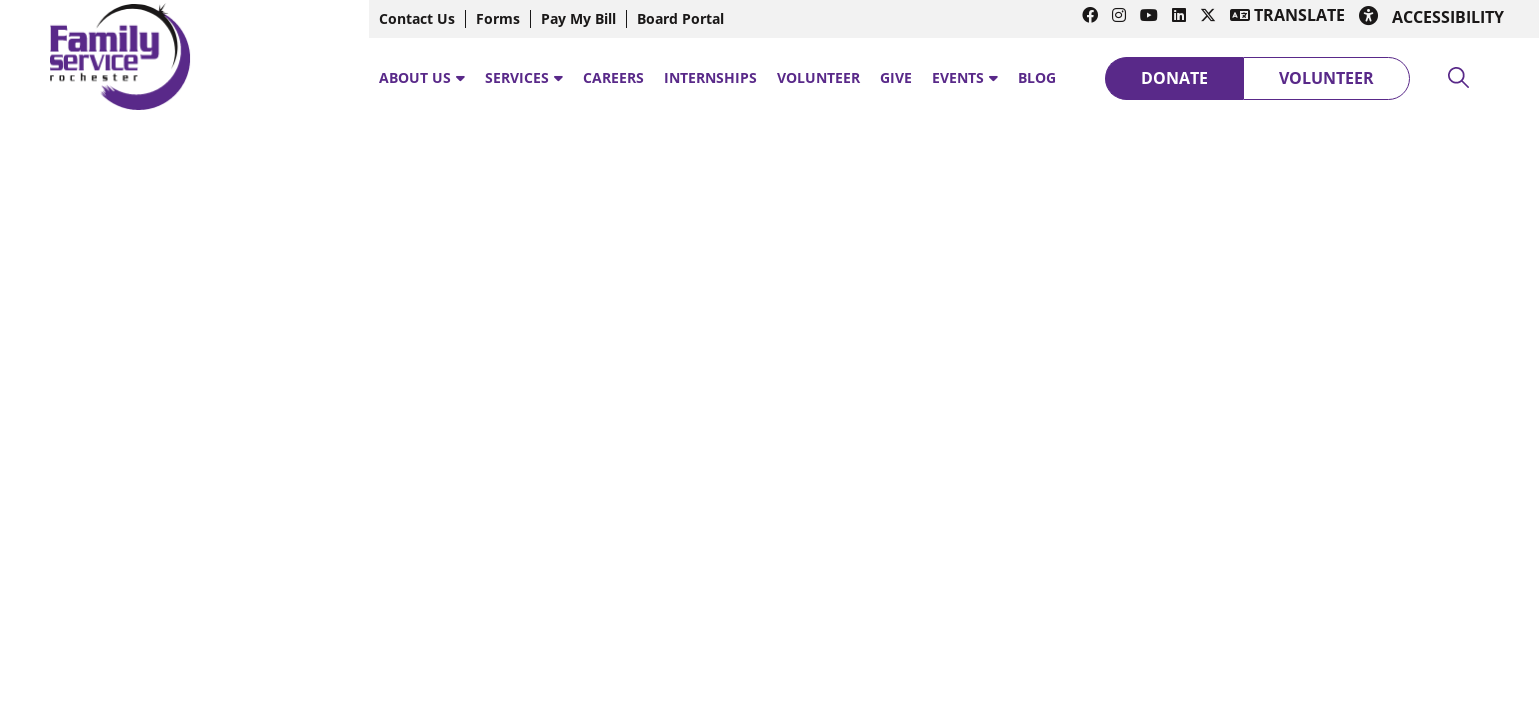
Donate (1174, 78)
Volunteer (1326, 78)
